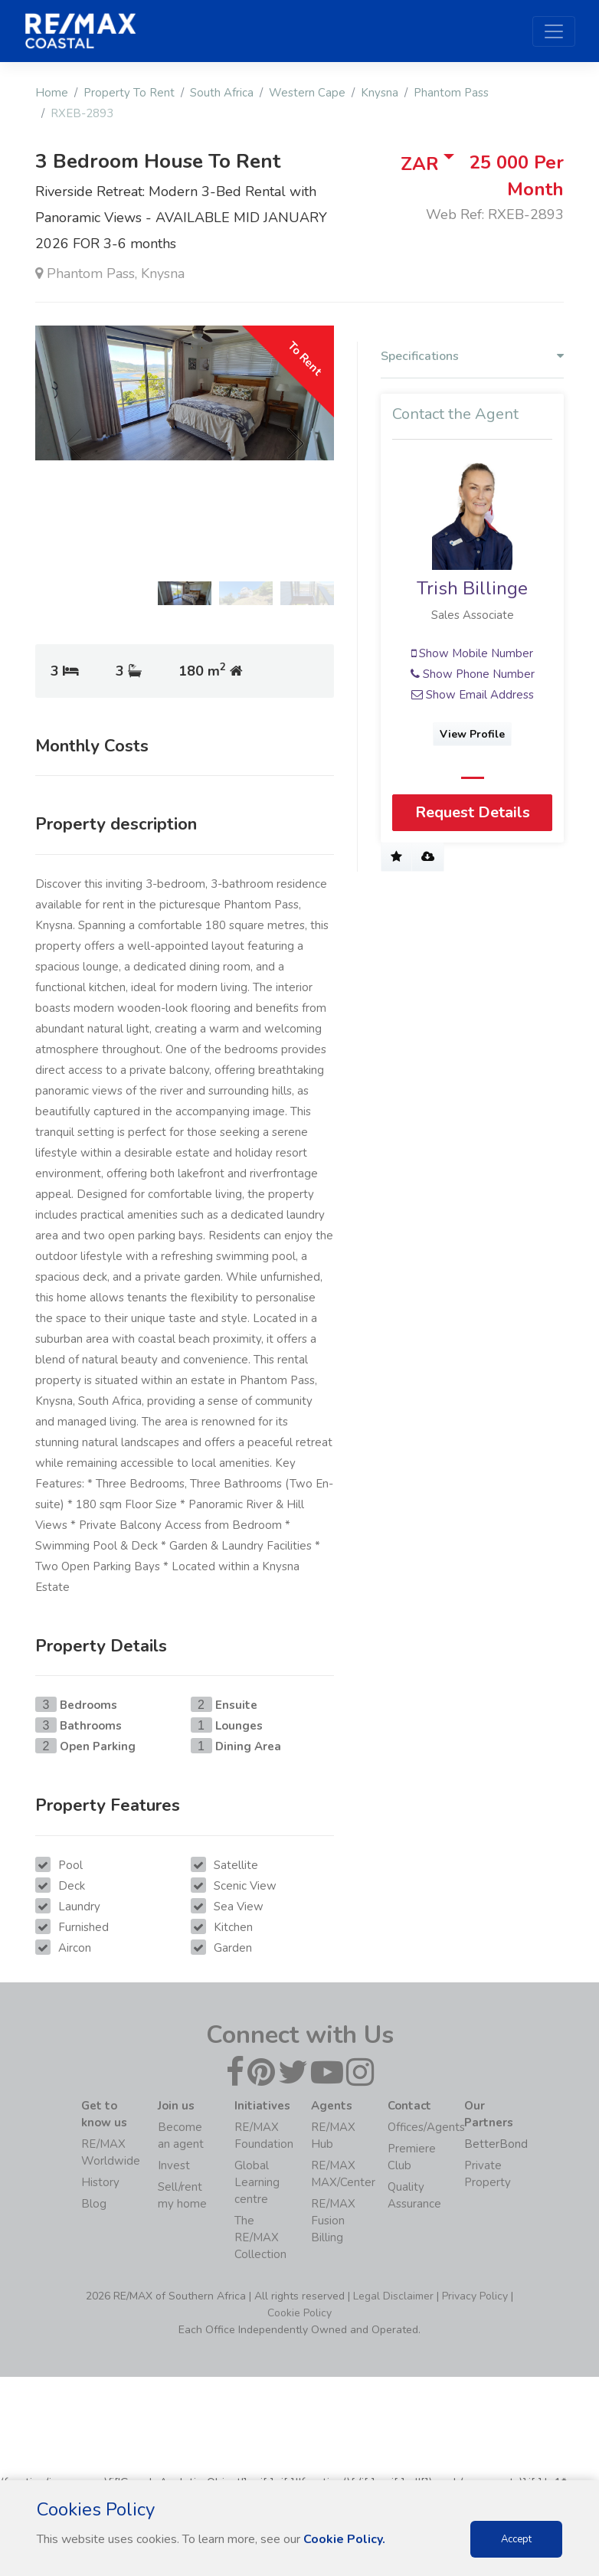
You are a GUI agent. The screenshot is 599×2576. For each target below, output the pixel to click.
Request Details (472, 812)
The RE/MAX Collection (260, 2237)
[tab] (472, 360)
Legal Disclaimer (393, 2296)
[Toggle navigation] (553, 31)
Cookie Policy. (344, 2539)
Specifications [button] (472, 356)
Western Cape (307, 92)
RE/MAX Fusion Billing (333, 2220)
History (100, 2182)
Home (51, 92)
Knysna (379, 92)
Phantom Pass (451, 92)
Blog (93, 2203)
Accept (516, 2539)
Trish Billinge (472, 588)
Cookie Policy (299, 2313)
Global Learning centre (257, 2182)
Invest (174, 2165)
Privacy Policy (475, 2296)
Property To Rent (129, 92)
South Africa (222, 92)
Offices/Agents (426, 2127)
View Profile (472, 734)
